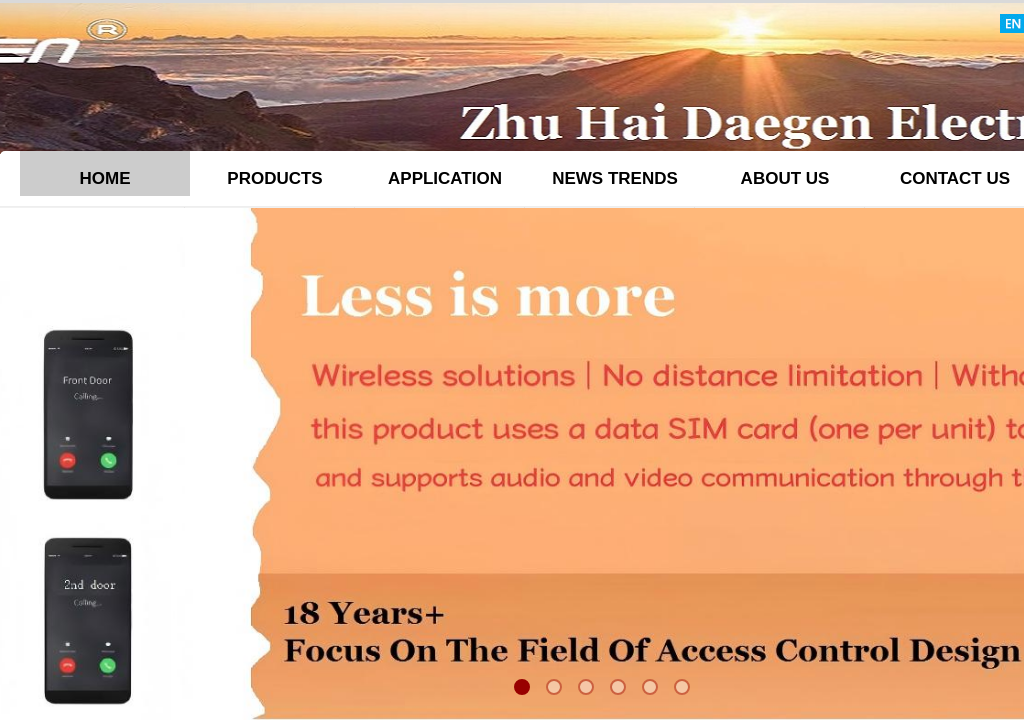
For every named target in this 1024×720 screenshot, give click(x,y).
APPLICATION (445, 178)
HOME (105, 178)
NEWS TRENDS (615, 178)
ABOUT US (785, 178)
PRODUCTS (274, 178)
